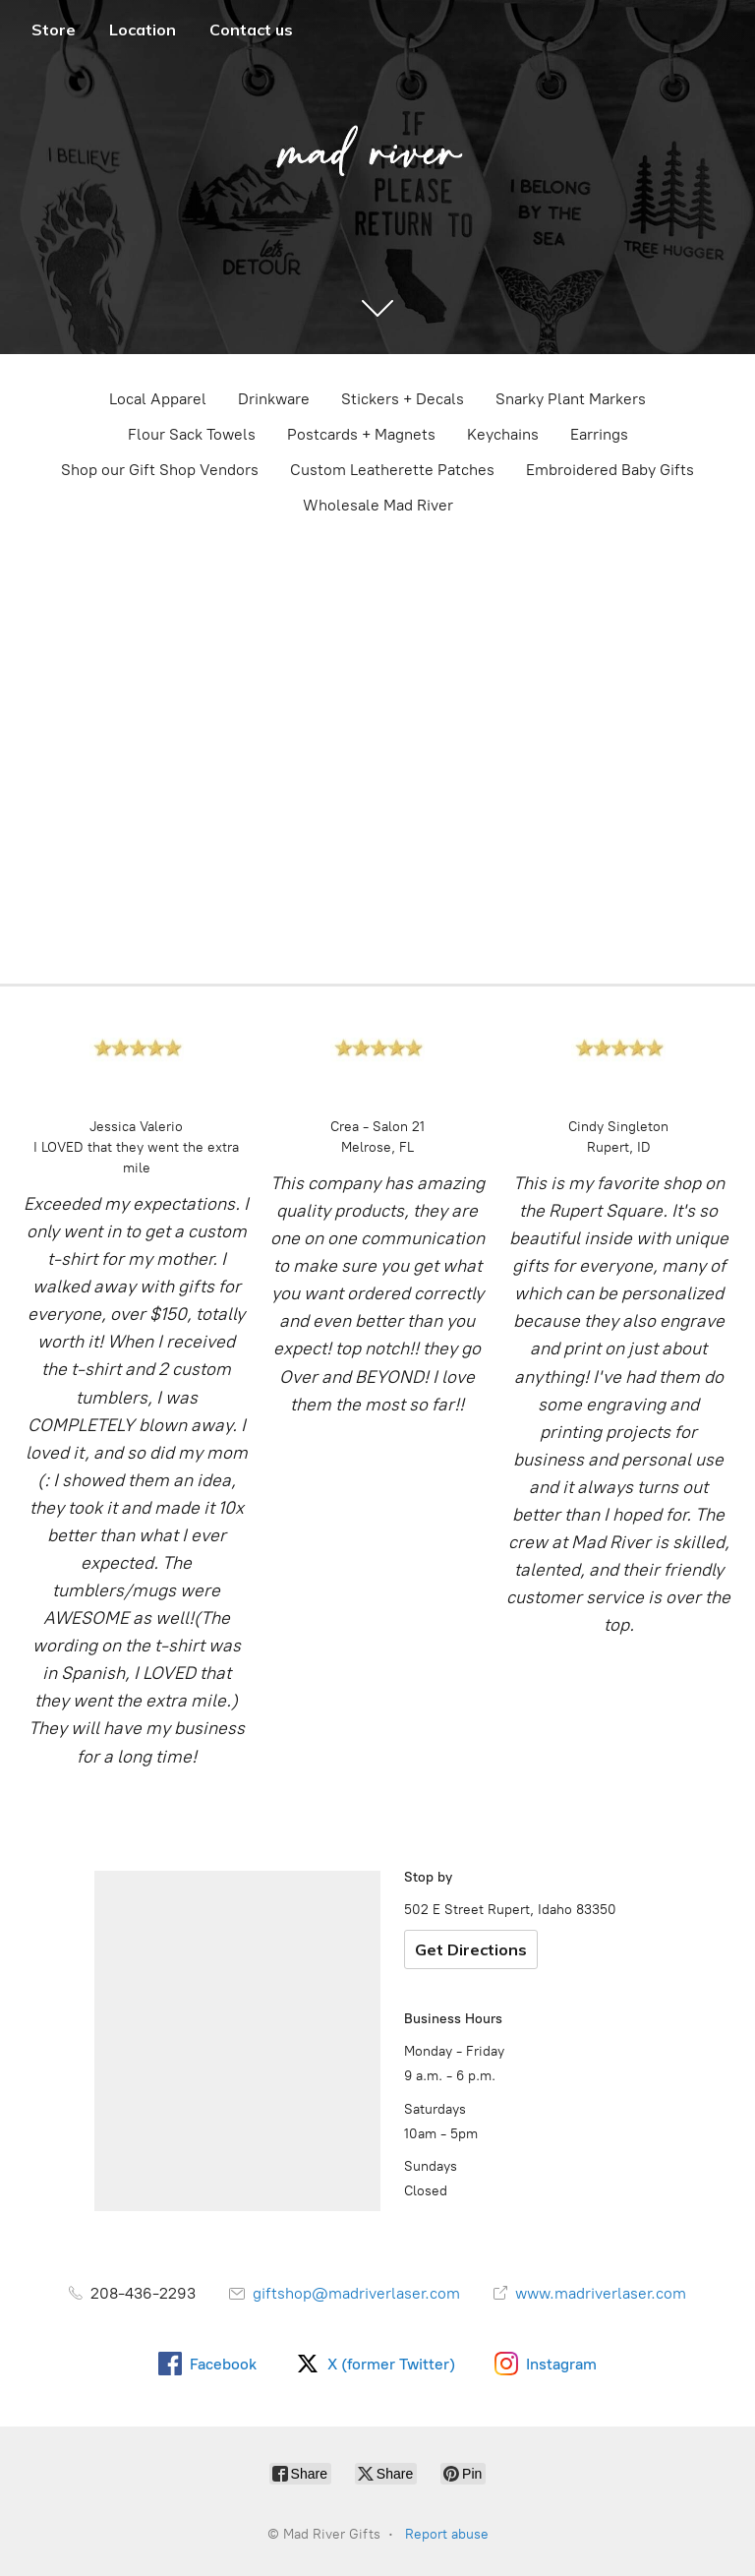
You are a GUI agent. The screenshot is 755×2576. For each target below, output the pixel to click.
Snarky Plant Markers (570, 398)
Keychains (503, 434)
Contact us (251, 29)
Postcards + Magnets (361, 434)
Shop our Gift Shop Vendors (160, 469)
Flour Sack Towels (192, 434)
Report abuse (447, 2534)
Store (53, 29)
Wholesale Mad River (378, 505)
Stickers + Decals (402, 398)
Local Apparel (157, 398)
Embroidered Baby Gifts (610, 469)
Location (142, 29)
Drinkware (274, 398)
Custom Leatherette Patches (392, 469)
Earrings (599, 434)
